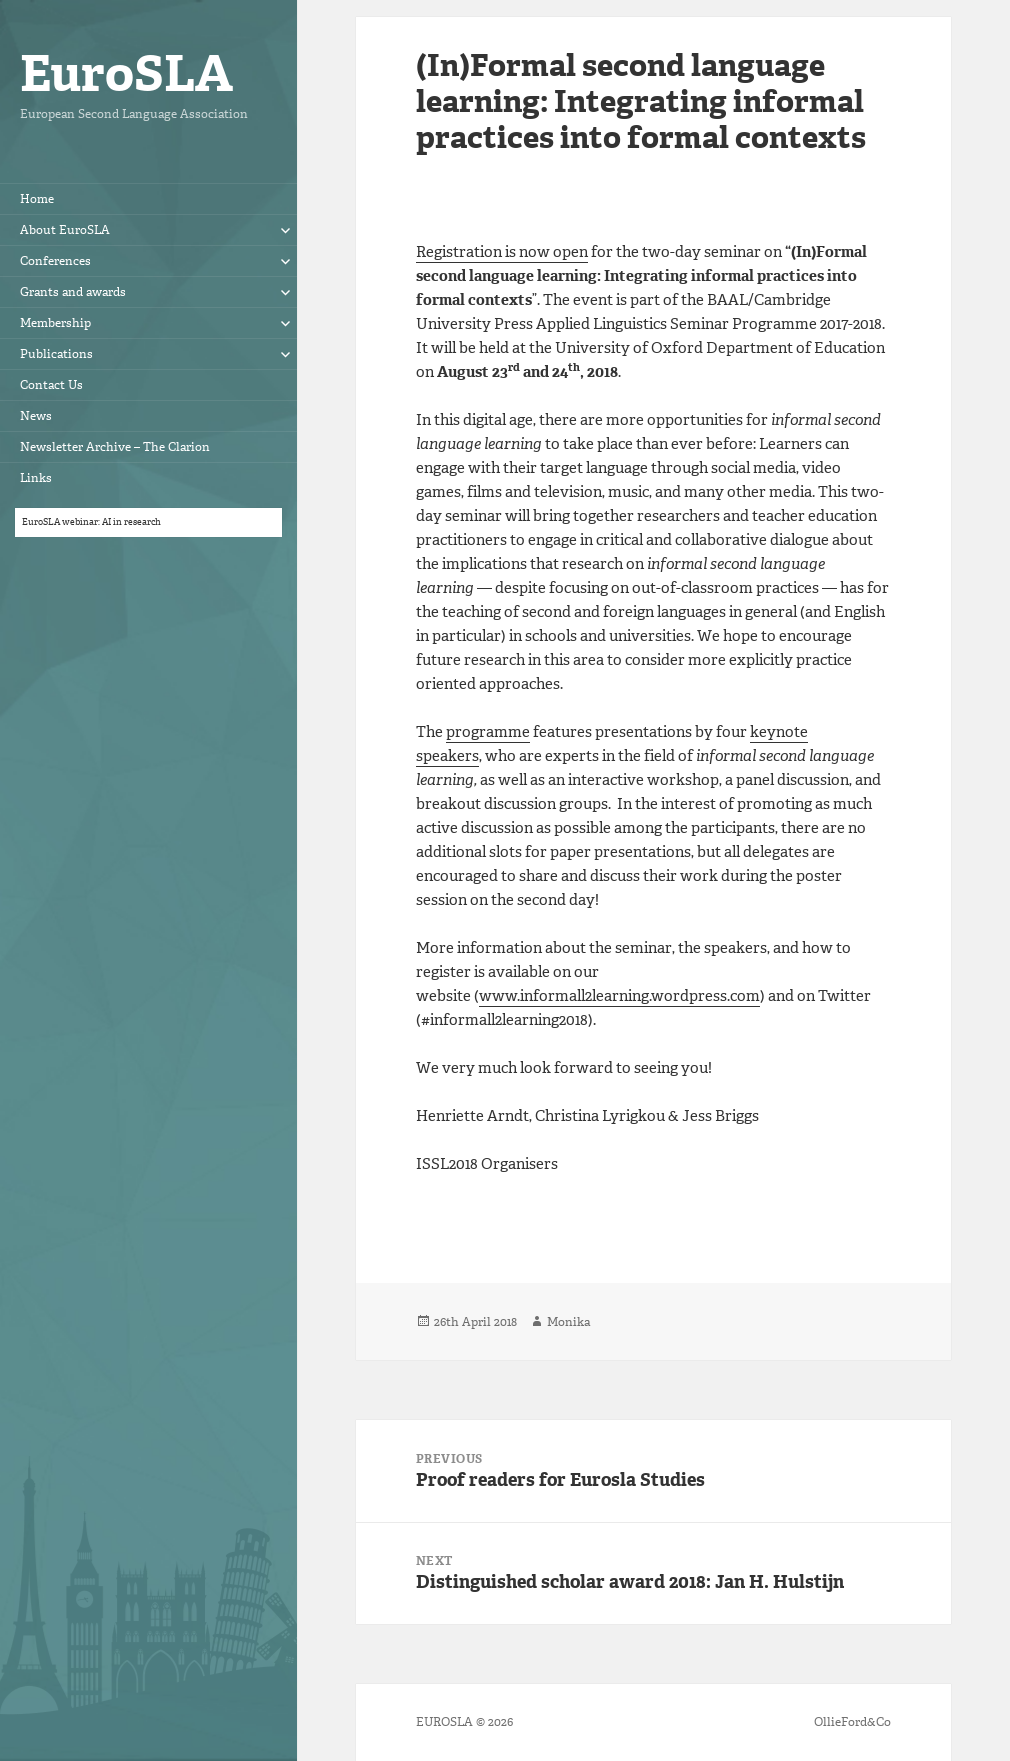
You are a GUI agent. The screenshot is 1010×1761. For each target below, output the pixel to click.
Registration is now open (502, 252)
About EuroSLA (65, 230)
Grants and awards (73, 292)
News (36, 416)
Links (36, 478)
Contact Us (51, 385)
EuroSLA (126, 73)
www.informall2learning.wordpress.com (619, 996)
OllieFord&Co (852, 1722)
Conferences (55, 261)
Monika (568, 1322)
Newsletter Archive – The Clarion (115, 447)
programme (488, 732)
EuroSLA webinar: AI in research (91, 522)
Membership (55, 323)
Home (37, 199)
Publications (56, 354)
